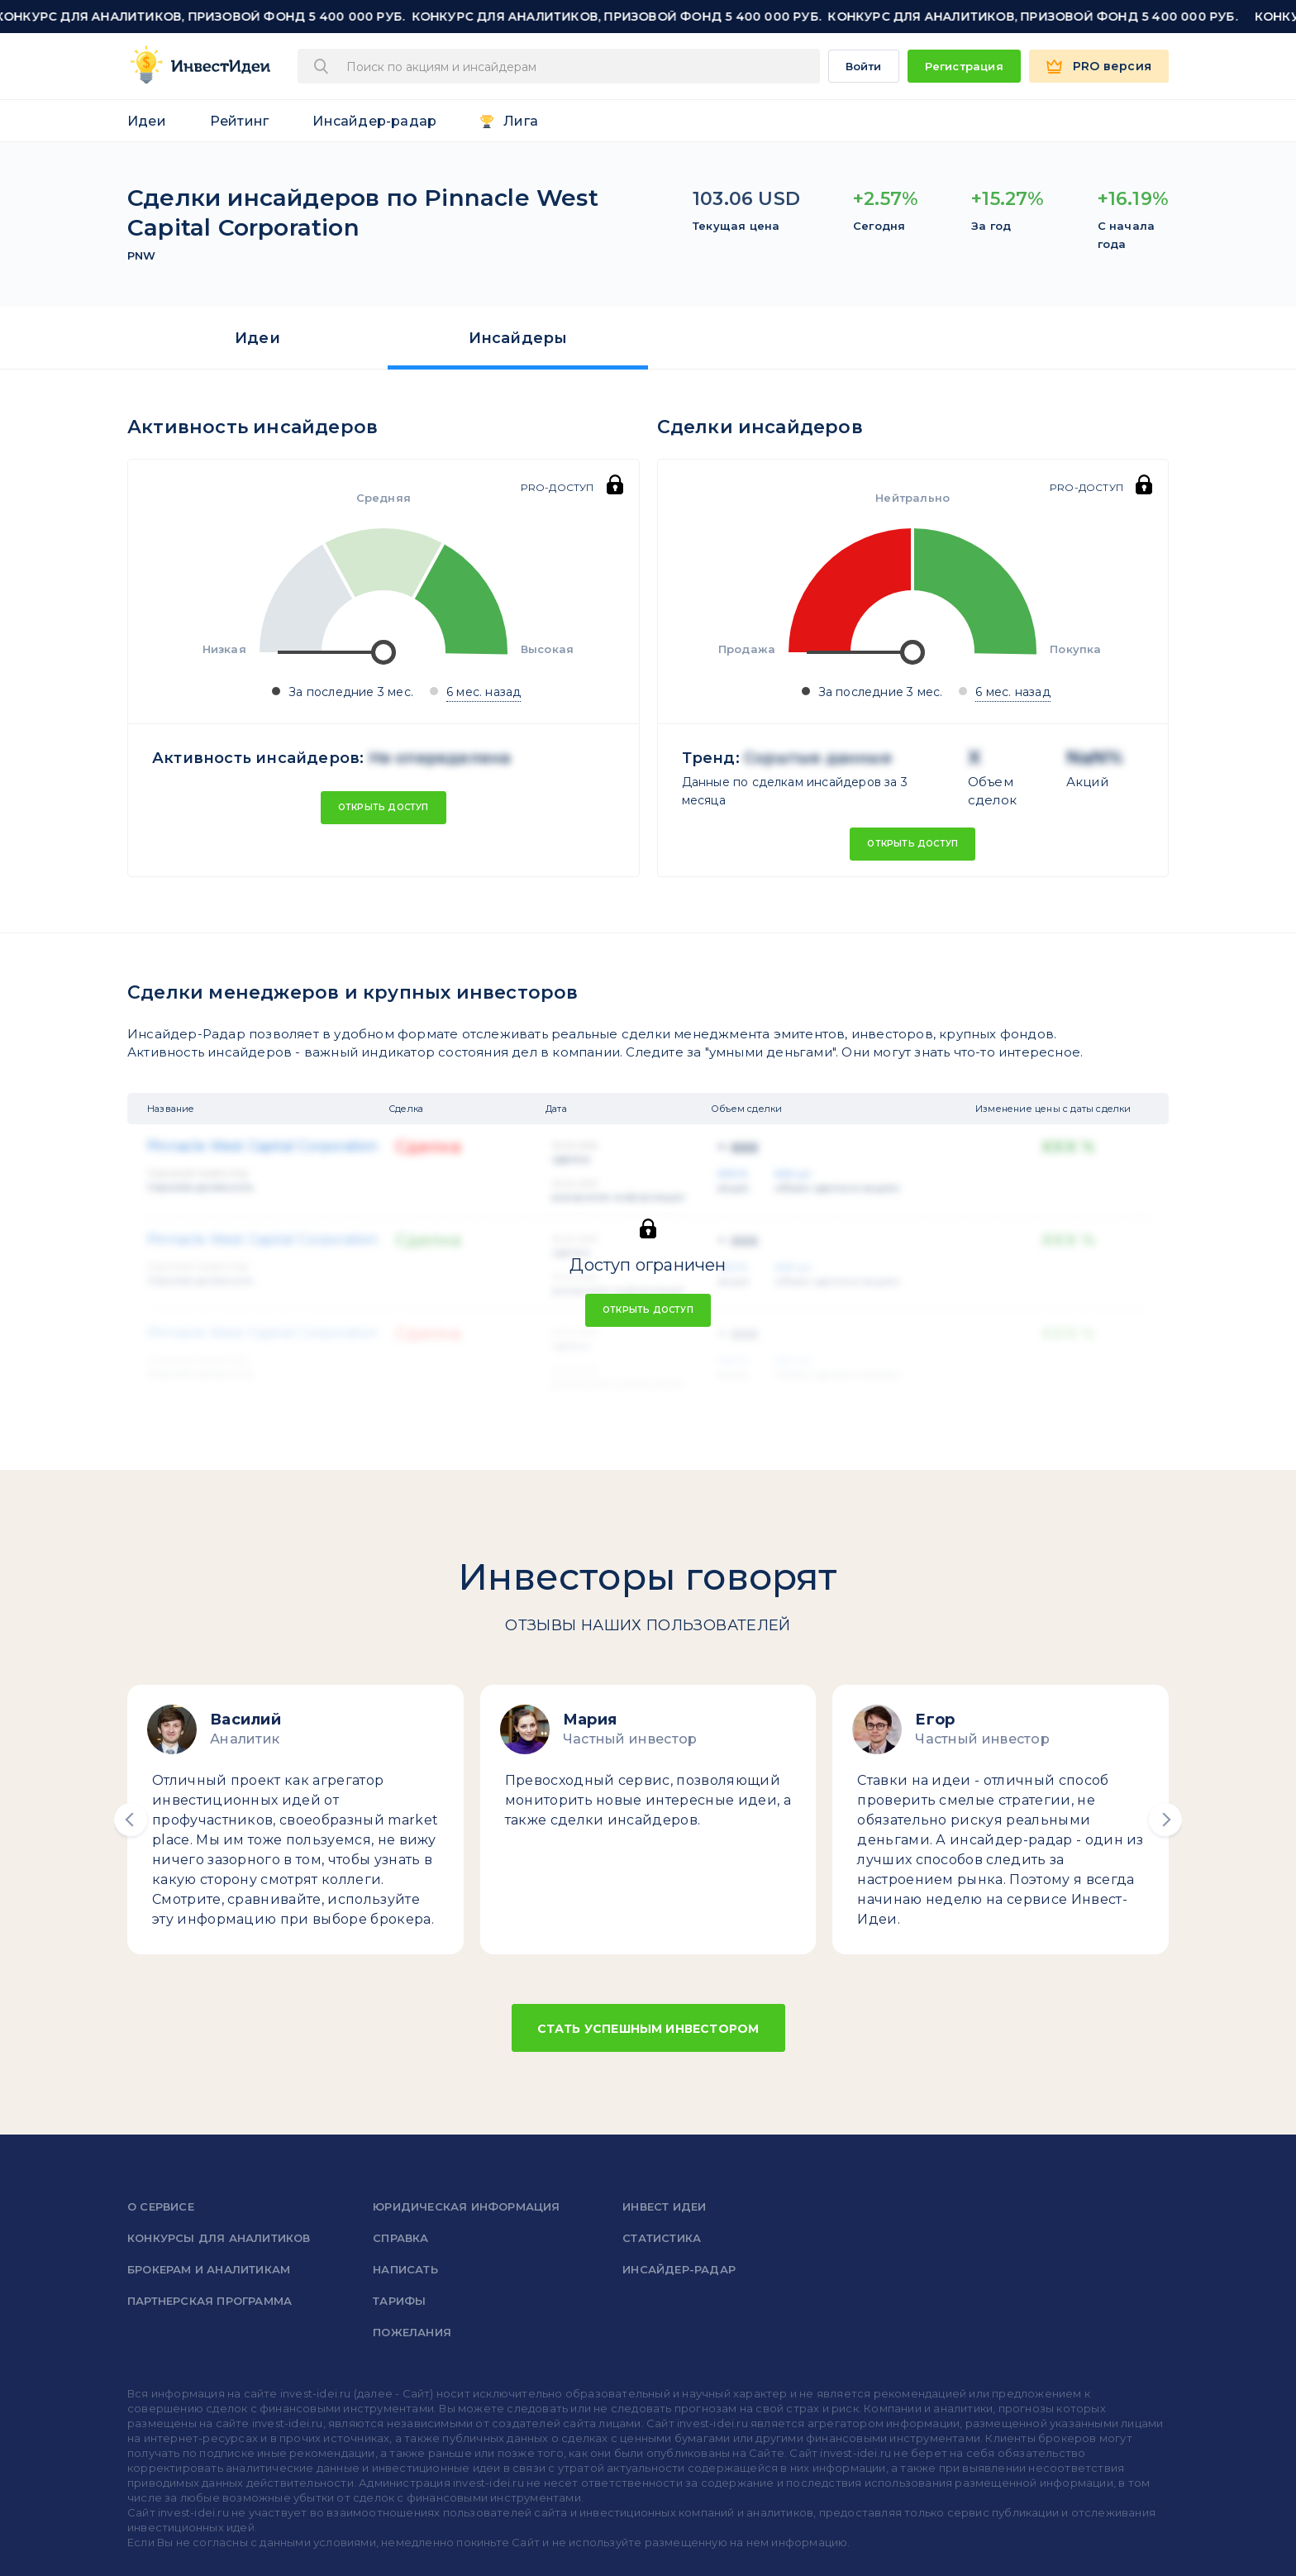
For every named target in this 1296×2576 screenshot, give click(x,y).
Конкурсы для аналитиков (219, 2237)
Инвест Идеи (664, 2206)
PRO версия (1112, 66)
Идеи (146, 121)
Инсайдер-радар (374, 121)
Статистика (661, 2237)
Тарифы (399, 2300)
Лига (520, 121)
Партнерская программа (209, 2300)
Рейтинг (239, 121)
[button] (130, 1819)
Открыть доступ (383, 807)
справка (400, 2237)
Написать (405, 2269)
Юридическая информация (466, 2206)
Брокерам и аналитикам (208, 2269)
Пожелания (412, 2332)
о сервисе (160, 2206)
